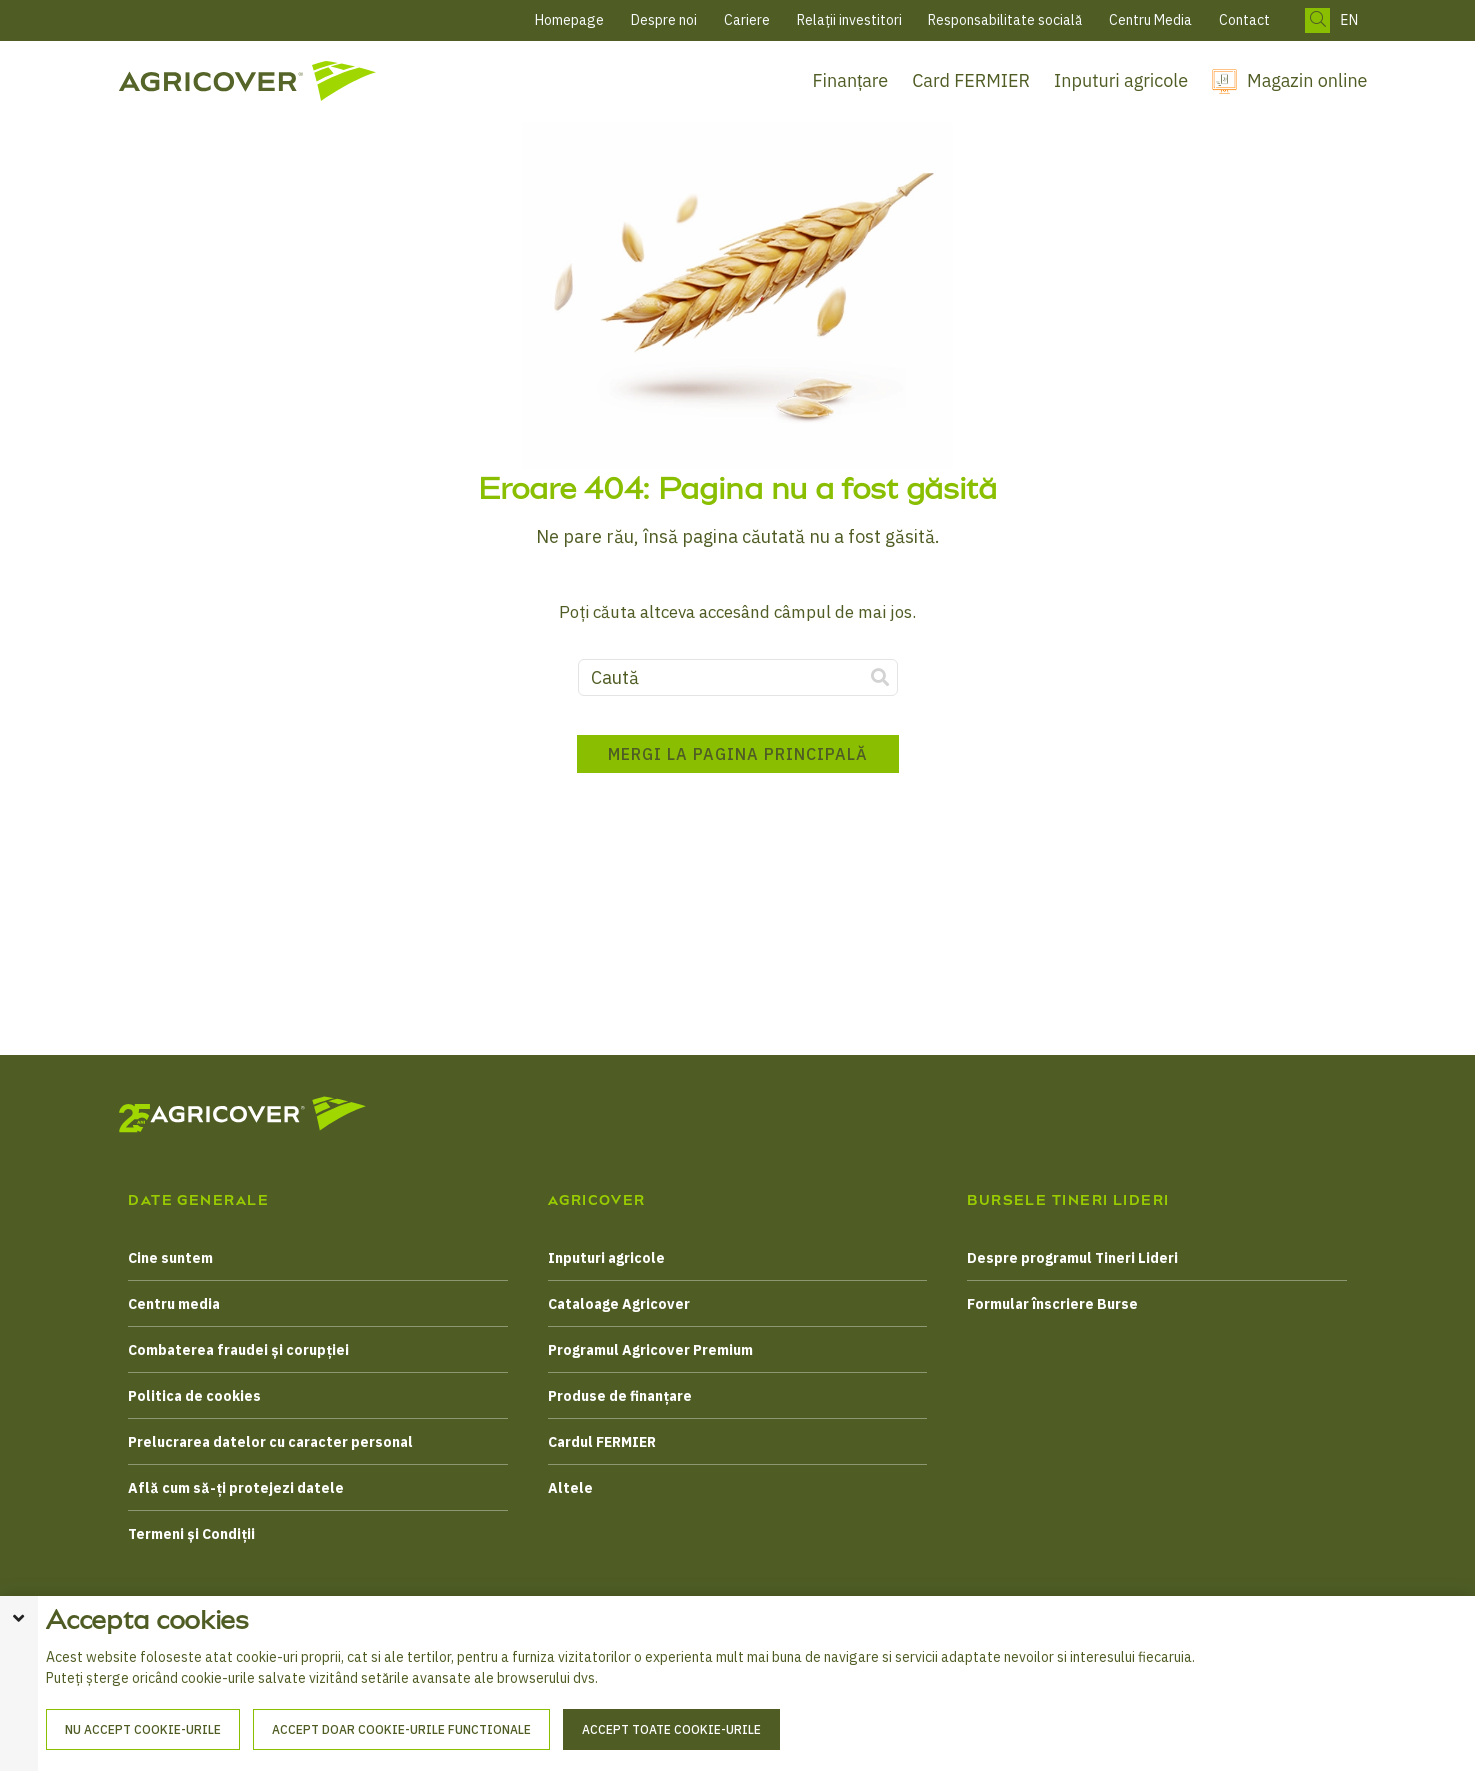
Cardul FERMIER (602, 1442)
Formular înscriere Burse (1052, 1304)
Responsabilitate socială (1005, 20)
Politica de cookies (194, 1396)
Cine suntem (170, 1258)
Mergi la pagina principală (738, 754)
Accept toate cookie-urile (671, 1729)
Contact (1244, 20)
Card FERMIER (971, 80)
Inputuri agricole (1121, 80)
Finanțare (851, 80)
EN (1349, 20)
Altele (570, 1488)
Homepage (569, 20)
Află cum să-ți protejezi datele (236, 1488)
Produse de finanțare (620, 1396)
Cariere (747, 20)
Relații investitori (849, 20)
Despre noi (664, 20)
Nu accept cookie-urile (143, 1729)
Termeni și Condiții (191, 1534)
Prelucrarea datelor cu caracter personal (270, 1442)
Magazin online (1307, 80)
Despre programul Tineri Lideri (1072, 1258)
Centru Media (1150, 20)
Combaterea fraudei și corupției (238, 1350)
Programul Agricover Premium (650, 1350)
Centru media (174, 1304)
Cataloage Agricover (619, 1304)
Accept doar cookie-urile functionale (401, 1729)
